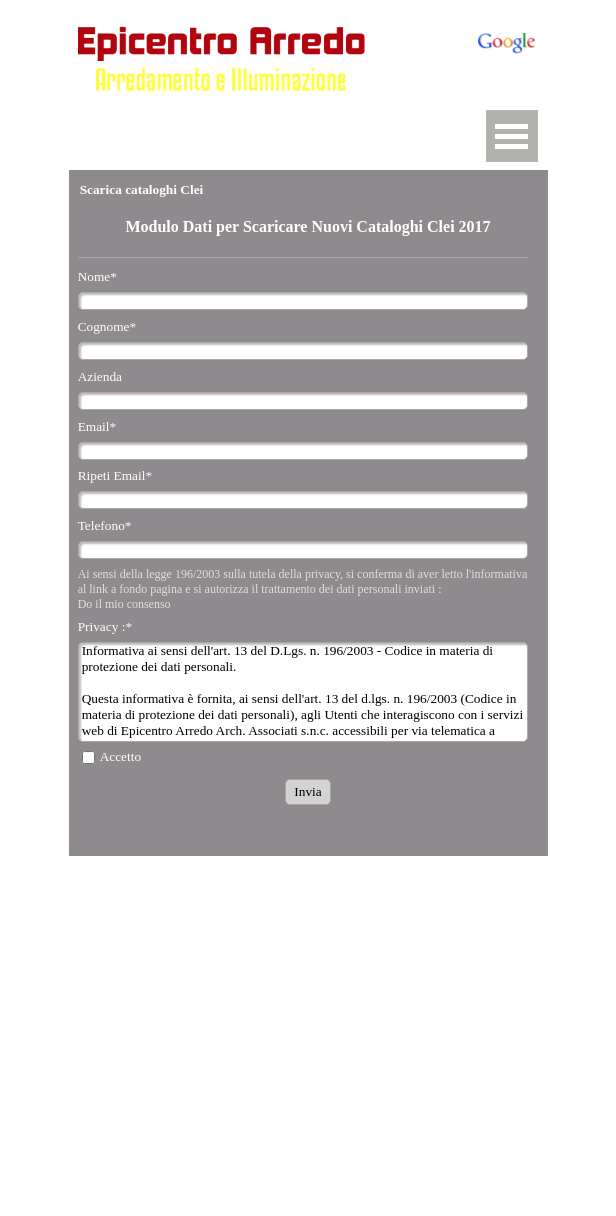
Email (97, 426)
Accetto (120, 756)
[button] (226, 109)
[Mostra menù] (512, 136)
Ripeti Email (115, 475)
